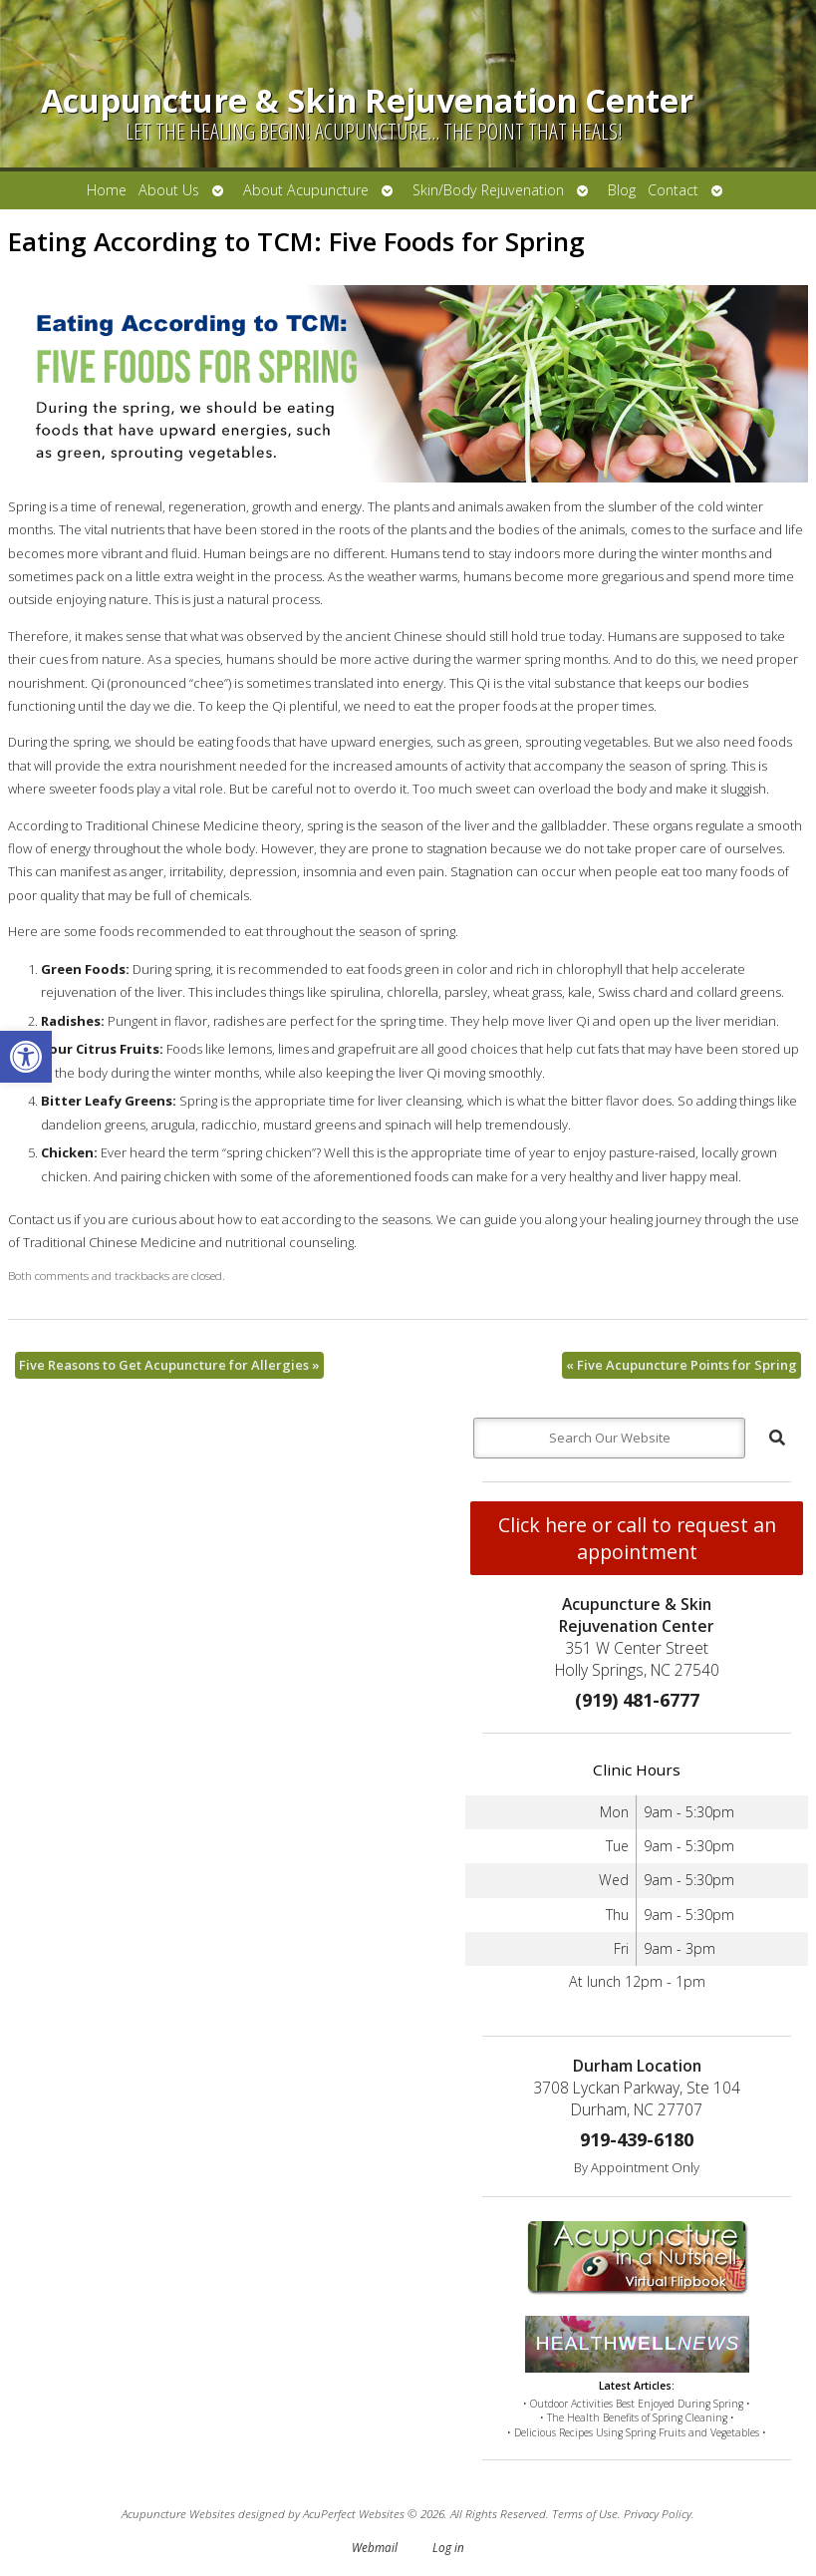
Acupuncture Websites (178, 2513)
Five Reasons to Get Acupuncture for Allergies (169, 1365)
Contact (673, 189)
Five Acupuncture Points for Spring (681, 1365)
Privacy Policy (657, 2513)
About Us (168, 189)
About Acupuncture (306, 189)
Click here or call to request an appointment (637, 1538)
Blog (622, 189)
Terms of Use (585, 2513)
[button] (26, 1057)
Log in (448, 2547)
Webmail (375, 2547)
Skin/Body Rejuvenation (488, 189)
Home (107, 189)
